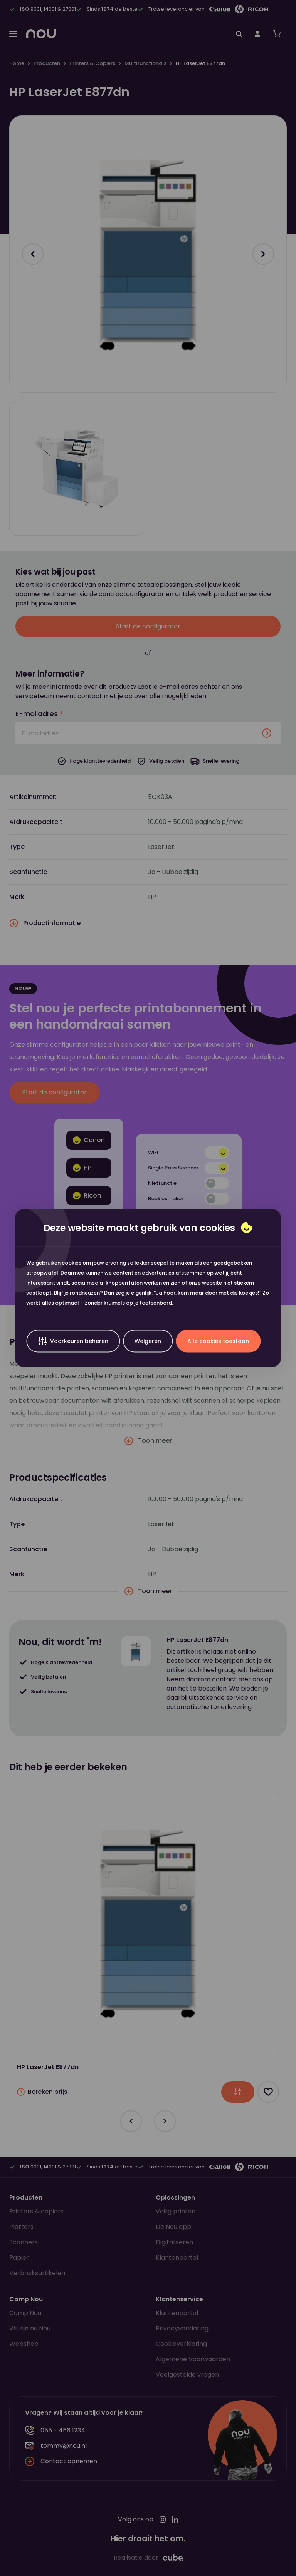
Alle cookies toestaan (218, 1341)
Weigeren (148, 1341)
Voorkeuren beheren (73, 1341)
